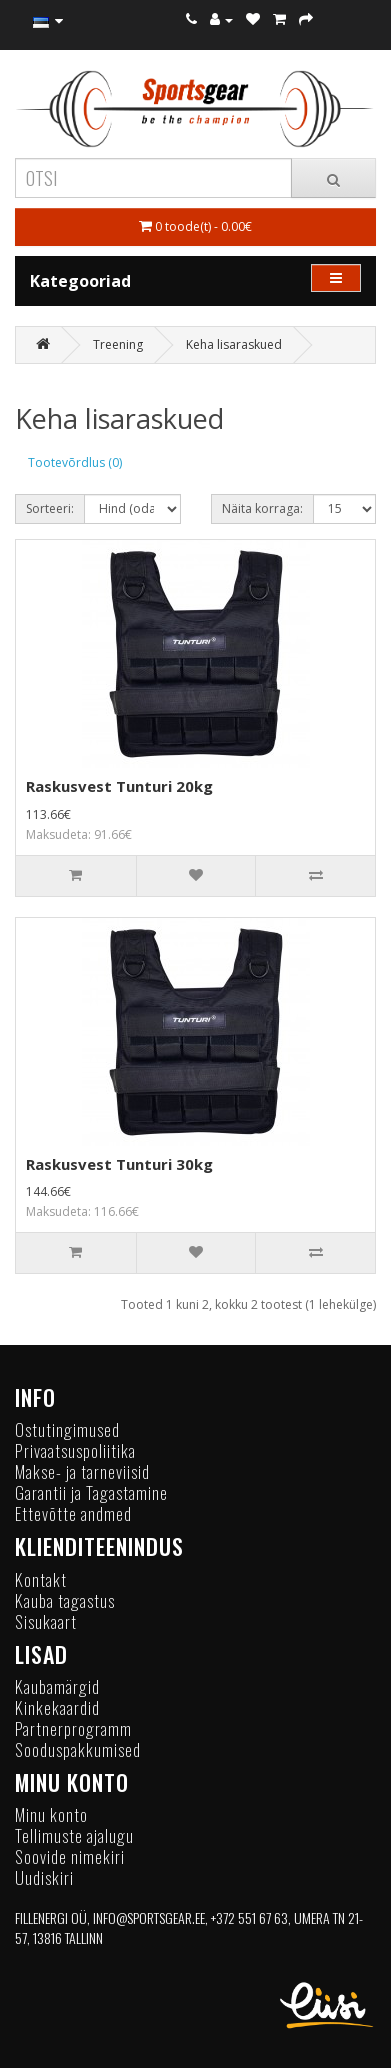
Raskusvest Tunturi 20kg (119, 786)
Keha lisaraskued (234, 344)
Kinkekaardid (57, 1707)
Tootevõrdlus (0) (75, 462)
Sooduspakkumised (78, 1749)
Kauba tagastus (65, 1600)
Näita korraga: (262, 508)
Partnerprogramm (73, 1728)
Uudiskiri (44, 1877)
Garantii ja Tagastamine (91, 1492)
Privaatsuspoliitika (75, 1450)
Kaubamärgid (57, 1686)
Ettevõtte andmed (73, 1513)
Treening (118, 344)
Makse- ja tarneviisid (82, 1471)
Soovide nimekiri (70, 1856)
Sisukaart (46, 1621)
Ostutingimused (67, 1429)
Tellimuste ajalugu (74, 1835)
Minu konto (51, 1814)
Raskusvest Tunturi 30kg (119, 1164)
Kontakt (41, 1579)
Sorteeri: (50, 508)
